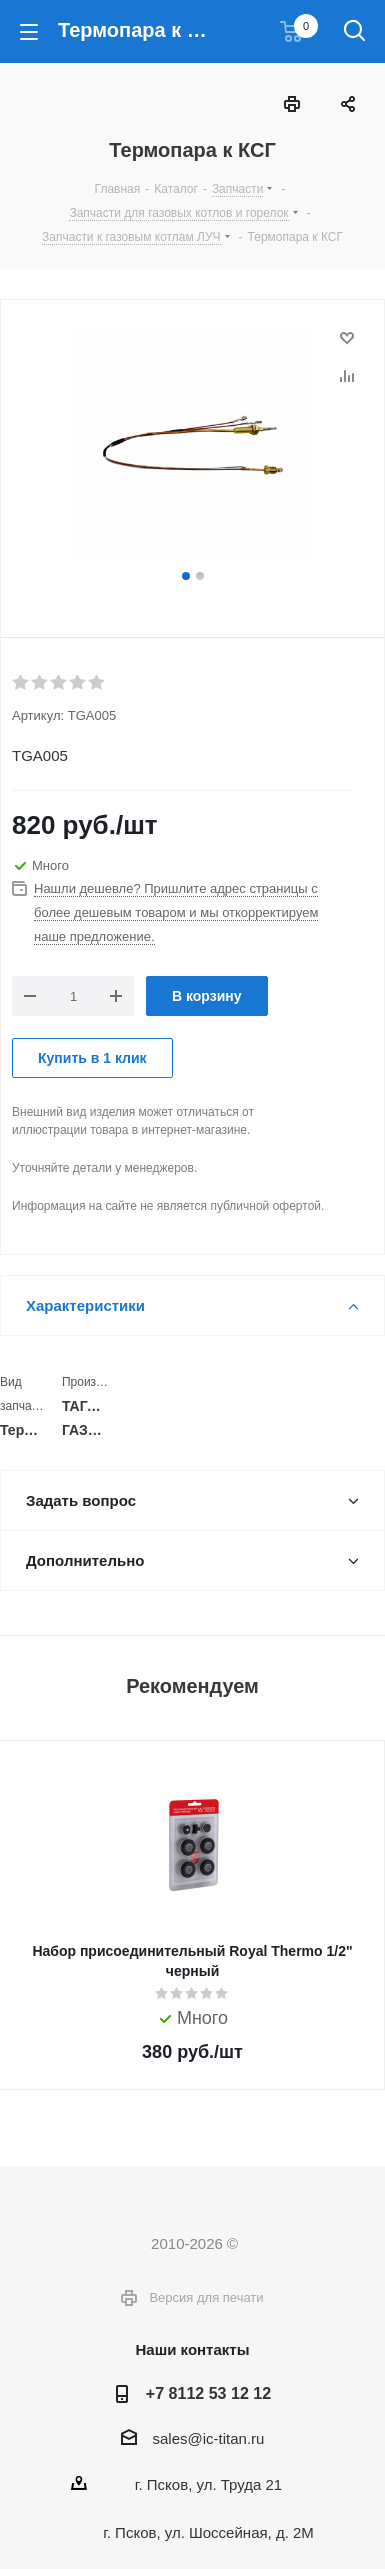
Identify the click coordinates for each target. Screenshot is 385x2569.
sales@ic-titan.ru (209, 2438)
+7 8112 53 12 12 (208, 2393)
